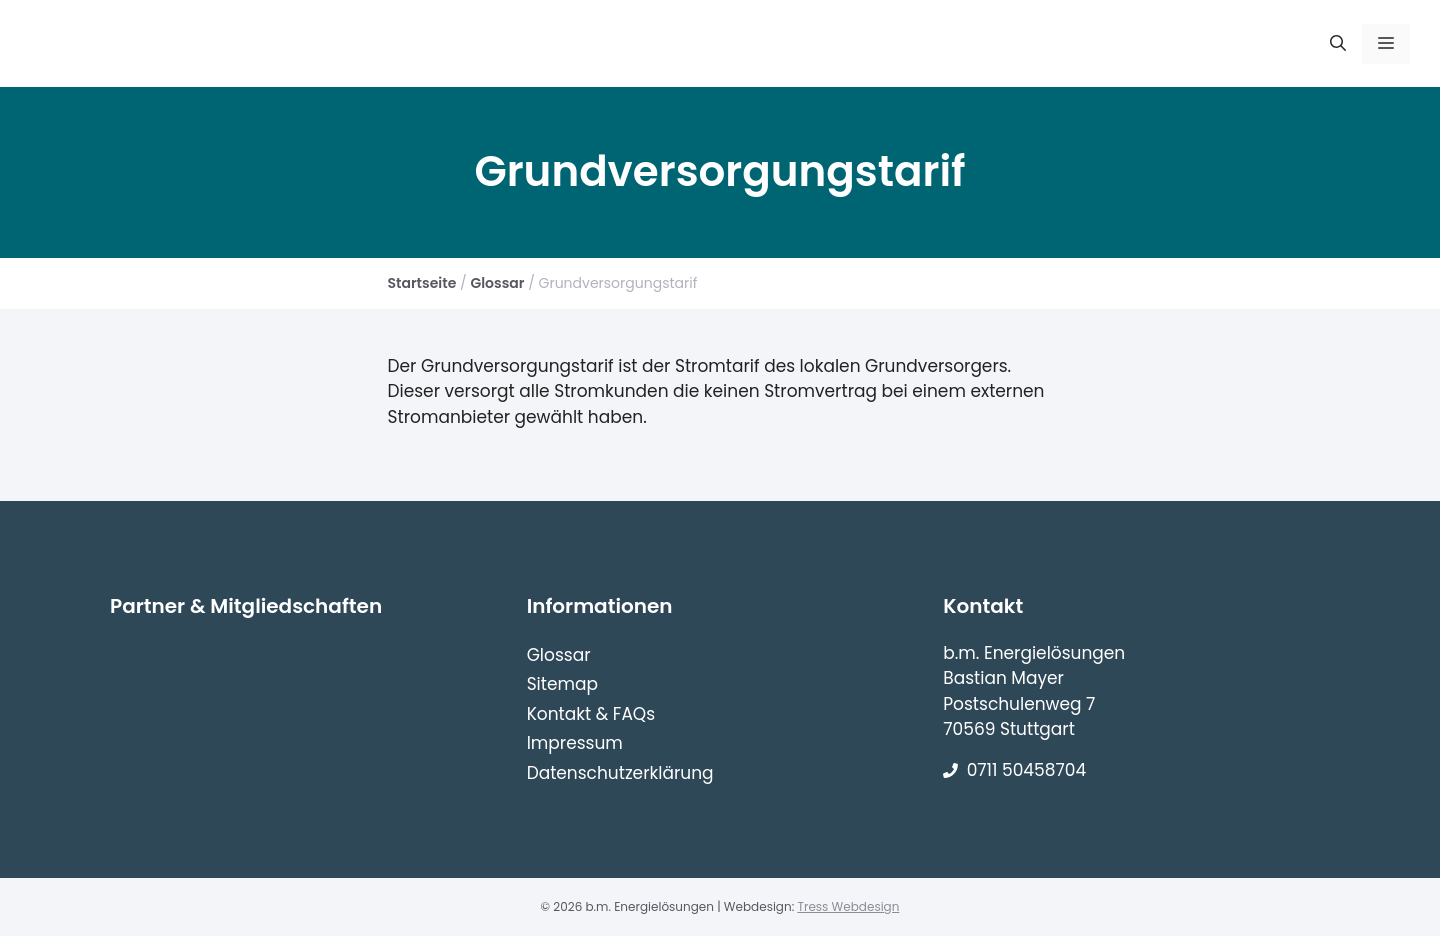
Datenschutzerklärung (620, 773)
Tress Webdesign (848, 906)
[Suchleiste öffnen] (1338, 44)
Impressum (575, 743)
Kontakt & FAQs (591, 714)
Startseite (422, 283)
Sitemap (562, 684)
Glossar (497, 283)
